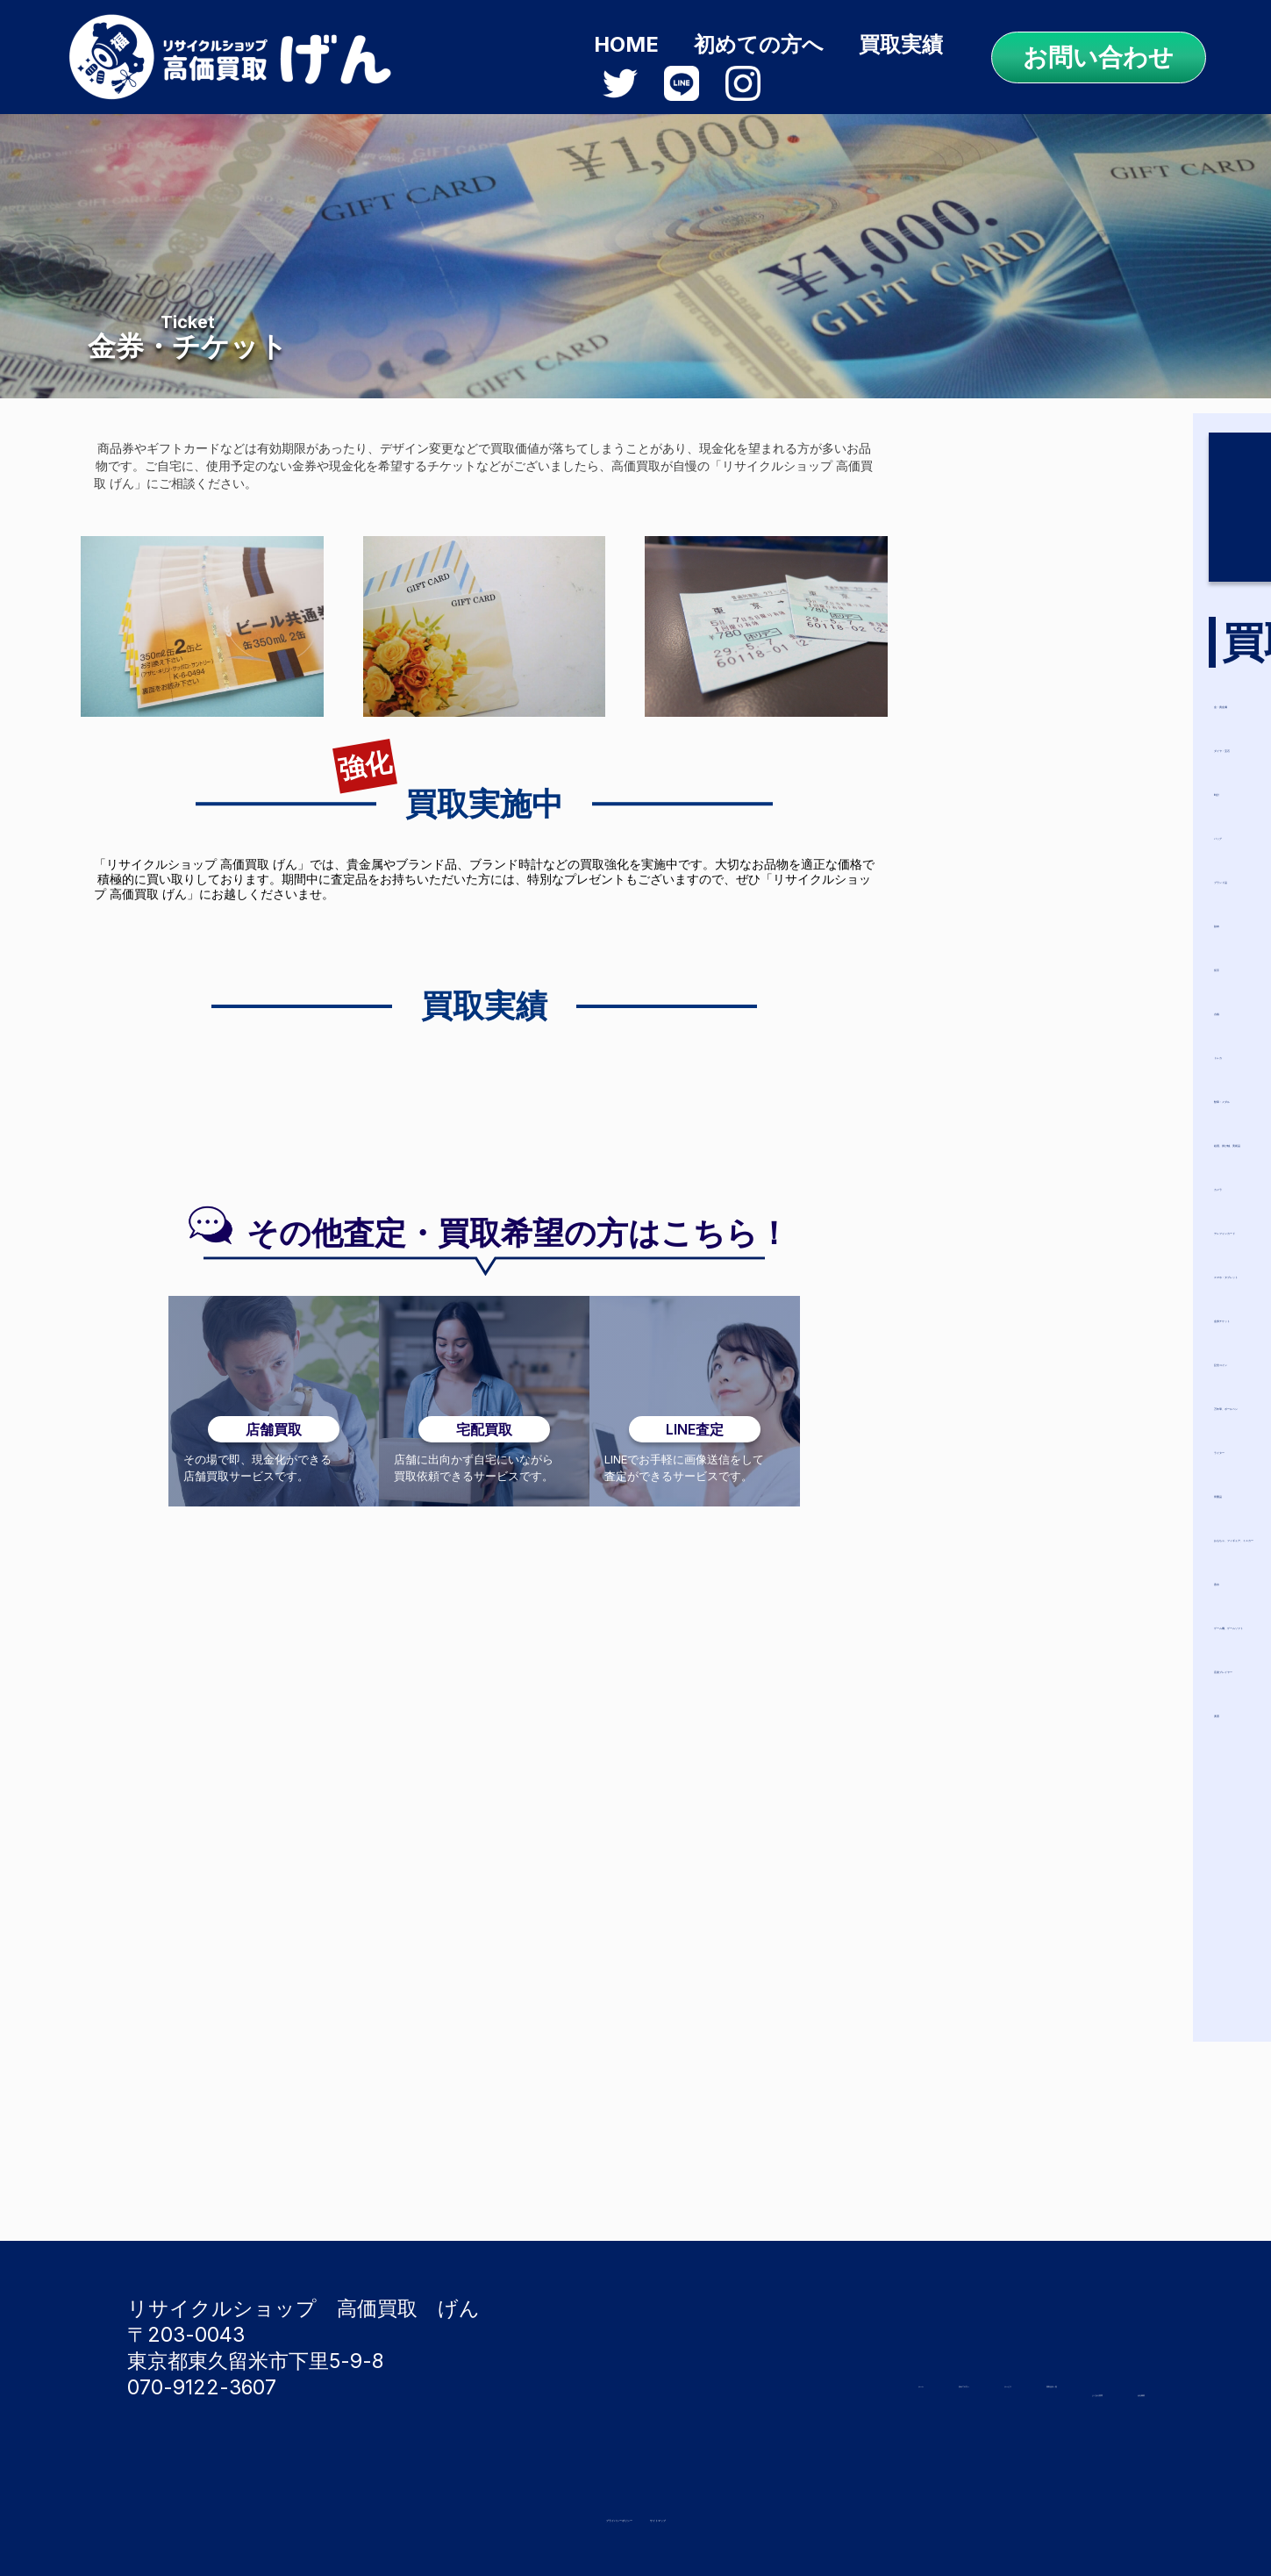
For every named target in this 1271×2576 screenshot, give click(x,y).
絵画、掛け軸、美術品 (1097, 1131)
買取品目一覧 (1092, 2360)
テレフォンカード (1078, 1219)
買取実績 (901, 44)
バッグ (1024, 824)
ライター (1034, 1438)
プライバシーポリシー (564, 2514)
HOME (626, 44)
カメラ (1024, 1175)
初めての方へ (759, 44)
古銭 (1012, 1000)
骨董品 (1022, 1482)
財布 (1012, 912)
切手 (1012, 956)
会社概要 (1110, 2390)
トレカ (1024, 1043)
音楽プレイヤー (1066, 1683)
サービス (969, 2360)
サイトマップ (749, 2514)
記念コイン (1045, 1350)
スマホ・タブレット (1089, 1263)
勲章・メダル (1055, 1087)
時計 (1012, 780)
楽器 (1012, 1727)
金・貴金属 (1043, 692)
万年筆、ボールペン (1087, 1394)
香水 (1012, 1595)
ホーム (732, 2360)
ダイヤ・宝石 (1055, 736)
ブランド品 (1045, 868)
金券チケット (1056, 1307)
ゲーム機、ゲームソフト (1110, 1639)
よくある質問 (986, 2390)
